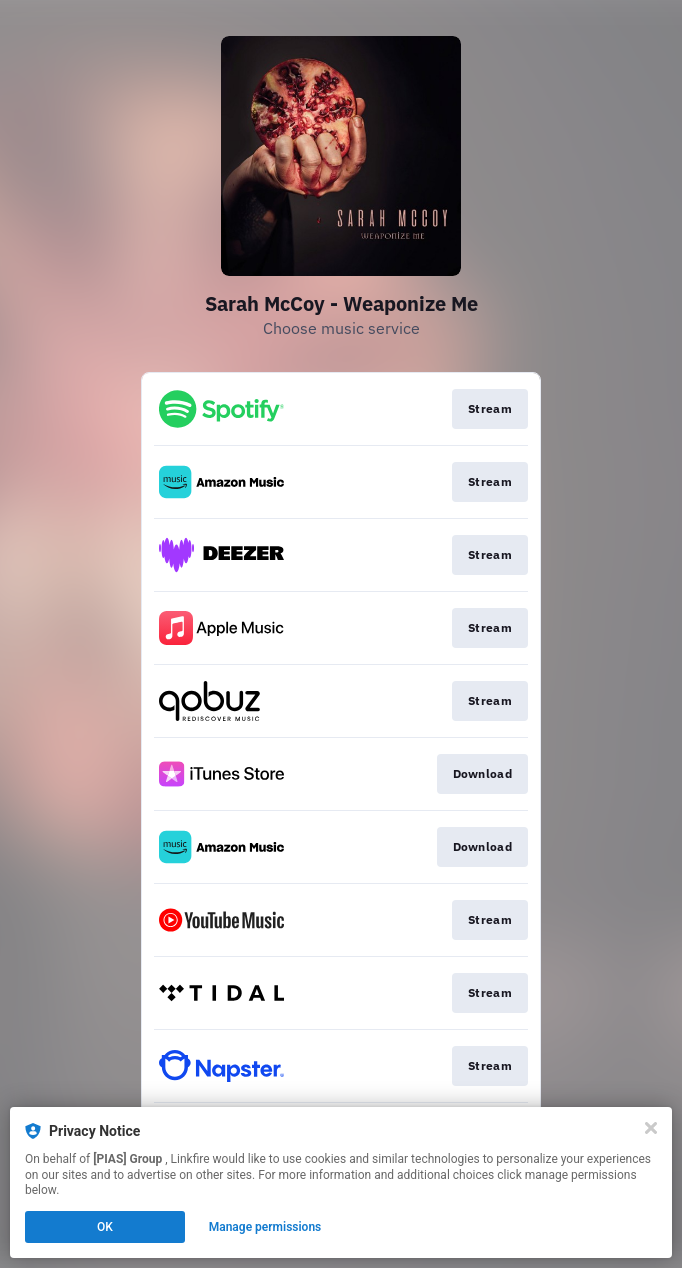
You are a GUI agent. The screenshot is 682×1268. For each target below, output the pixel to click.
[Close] (651, 1128)
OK (105, 1227)
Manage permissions (265, 1227)
